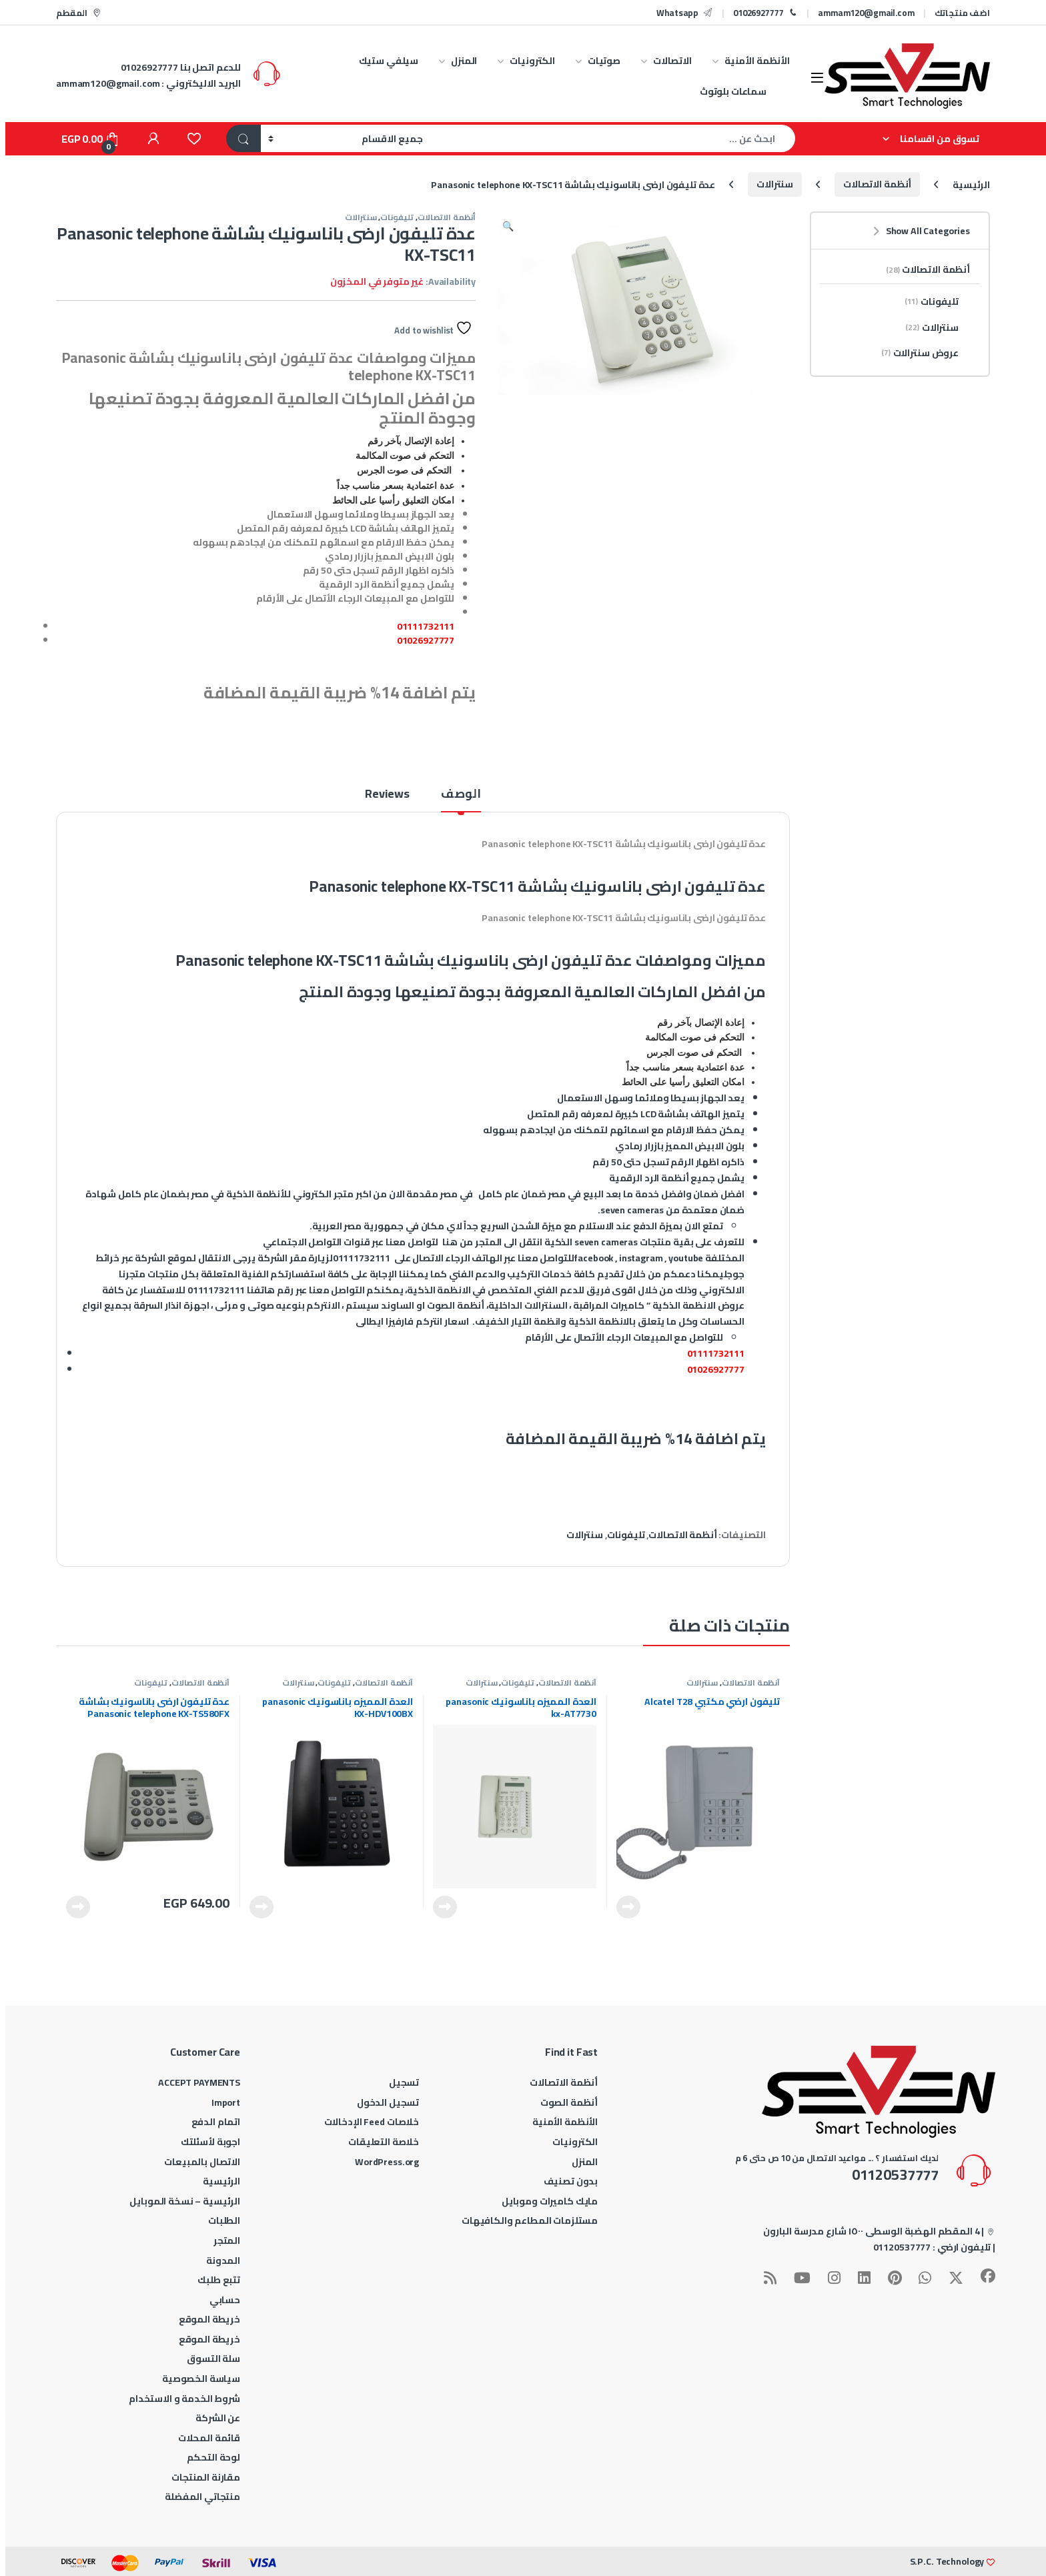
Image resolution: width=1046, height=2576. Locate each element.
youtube (685, 1258)
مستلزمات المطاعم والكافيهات (530, 2220)
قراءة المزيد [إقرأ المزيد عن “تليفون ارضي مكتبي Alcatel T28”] (628, 1907)
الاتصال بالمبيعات (202, 2161)
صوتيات (604, 60)
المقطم (79, 13)
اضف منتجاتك (962, 13)
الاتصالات (672, 60)
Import (225, 2102)
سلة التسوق (213, 2358)
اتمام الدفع (215, 2121)
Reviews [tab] (387, 796)
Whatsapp (684, 13)
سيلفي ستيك (389, 60)
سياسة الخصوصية (201, 2378)
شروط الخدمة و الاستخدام (184, 2398)
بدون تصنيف (571, 2181)
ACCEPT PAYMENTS (199, 2082)
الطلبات (224, 2220)
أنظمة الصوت (569, 2102)
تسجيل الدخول (388, 2102)
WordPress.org (387, 2161)
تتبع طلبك (218, 2280)
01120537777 (902, 2247)
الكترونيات (532, 60)
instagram (641, 1258)
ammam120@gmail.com (866, 13)
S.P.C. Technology (947, 2561)
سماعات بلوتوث (733, 91)
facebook (593, 1258)
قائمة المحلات (209, 2438)
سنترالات (774, 184)
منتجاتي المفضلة (202, 2496)
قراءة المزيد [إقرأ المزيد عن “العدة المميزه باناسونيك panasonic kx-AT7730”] (445, 1907)
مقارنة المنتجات (205, 2477)
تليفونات (397, 217)
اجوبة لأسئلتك (210, 2141)
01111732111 (425, 626)
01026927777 (765, 13)
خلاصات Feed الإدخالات (372, 2121)
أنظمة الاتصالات (877, 184)
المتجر (226, 2240)
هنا (450, 1242)
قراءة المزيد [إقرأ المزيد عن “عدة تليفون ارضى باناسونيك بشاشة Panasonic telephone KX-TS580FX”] (78, 1907)
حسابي (224, 2300)
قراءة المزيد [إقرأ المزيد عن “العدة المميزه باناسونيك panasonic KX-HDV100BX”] (261, 1907)
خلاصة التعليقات (383, 2141)
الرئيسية (971, 184)
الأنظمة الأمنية (757, 60)
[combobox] (612, 138)
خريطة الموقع (209, 2319)
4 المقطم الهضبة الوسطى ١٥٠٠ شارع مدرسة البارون (871, 2231)
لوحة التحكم (213, 2457)
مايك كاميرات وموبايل (550, 2201)
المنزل (464, 60)
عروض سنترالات (925, 353)
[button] (508, 226)
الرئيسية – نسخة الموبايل (184, 2201)
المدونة (223, 2260)
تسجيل (404, 2082)
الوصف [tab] (460, 796)
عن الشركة (217, 2418)
